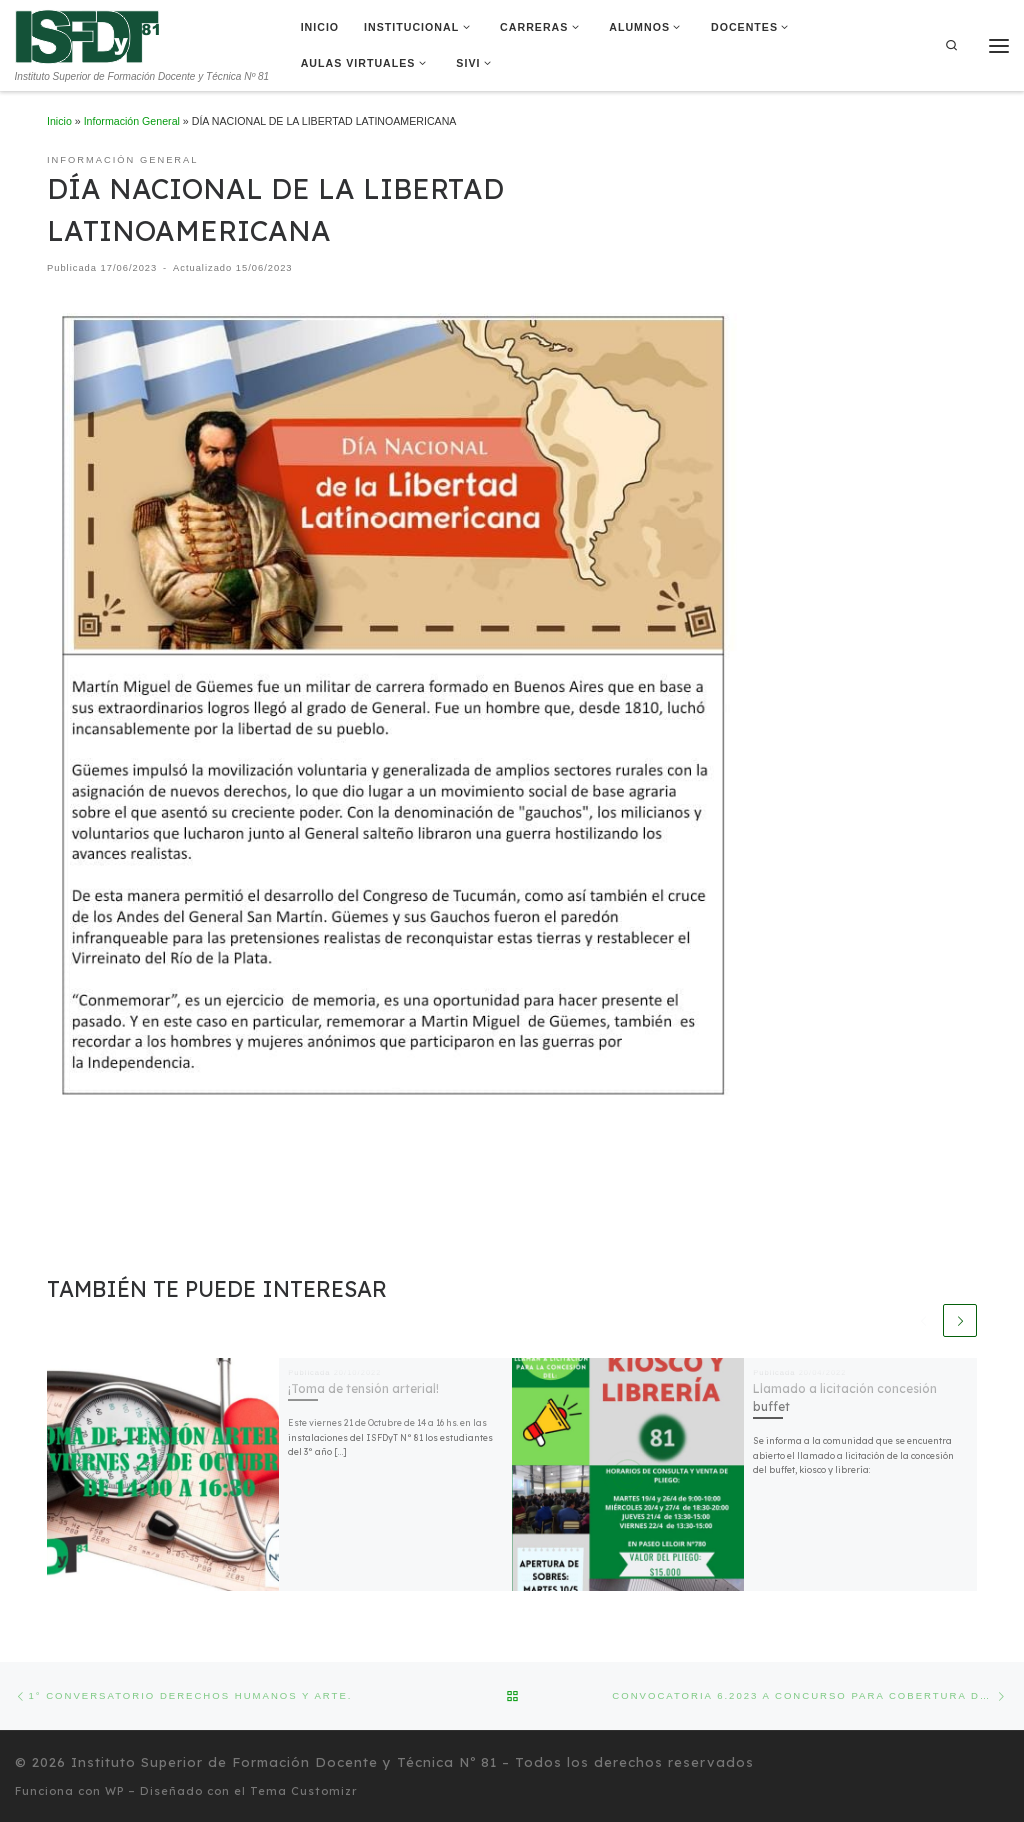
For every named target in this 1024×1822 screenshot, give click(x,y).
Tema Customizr (304, 1791)
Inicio (59, 121)
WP (114, 1791)
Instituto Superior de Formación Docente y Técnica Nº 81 (284, 1762)
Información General (132, 121)
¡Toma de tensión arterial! (363, 1388)
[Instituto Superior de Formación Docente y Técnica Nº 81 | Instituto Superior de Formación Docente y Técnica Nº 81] (87, 35)
